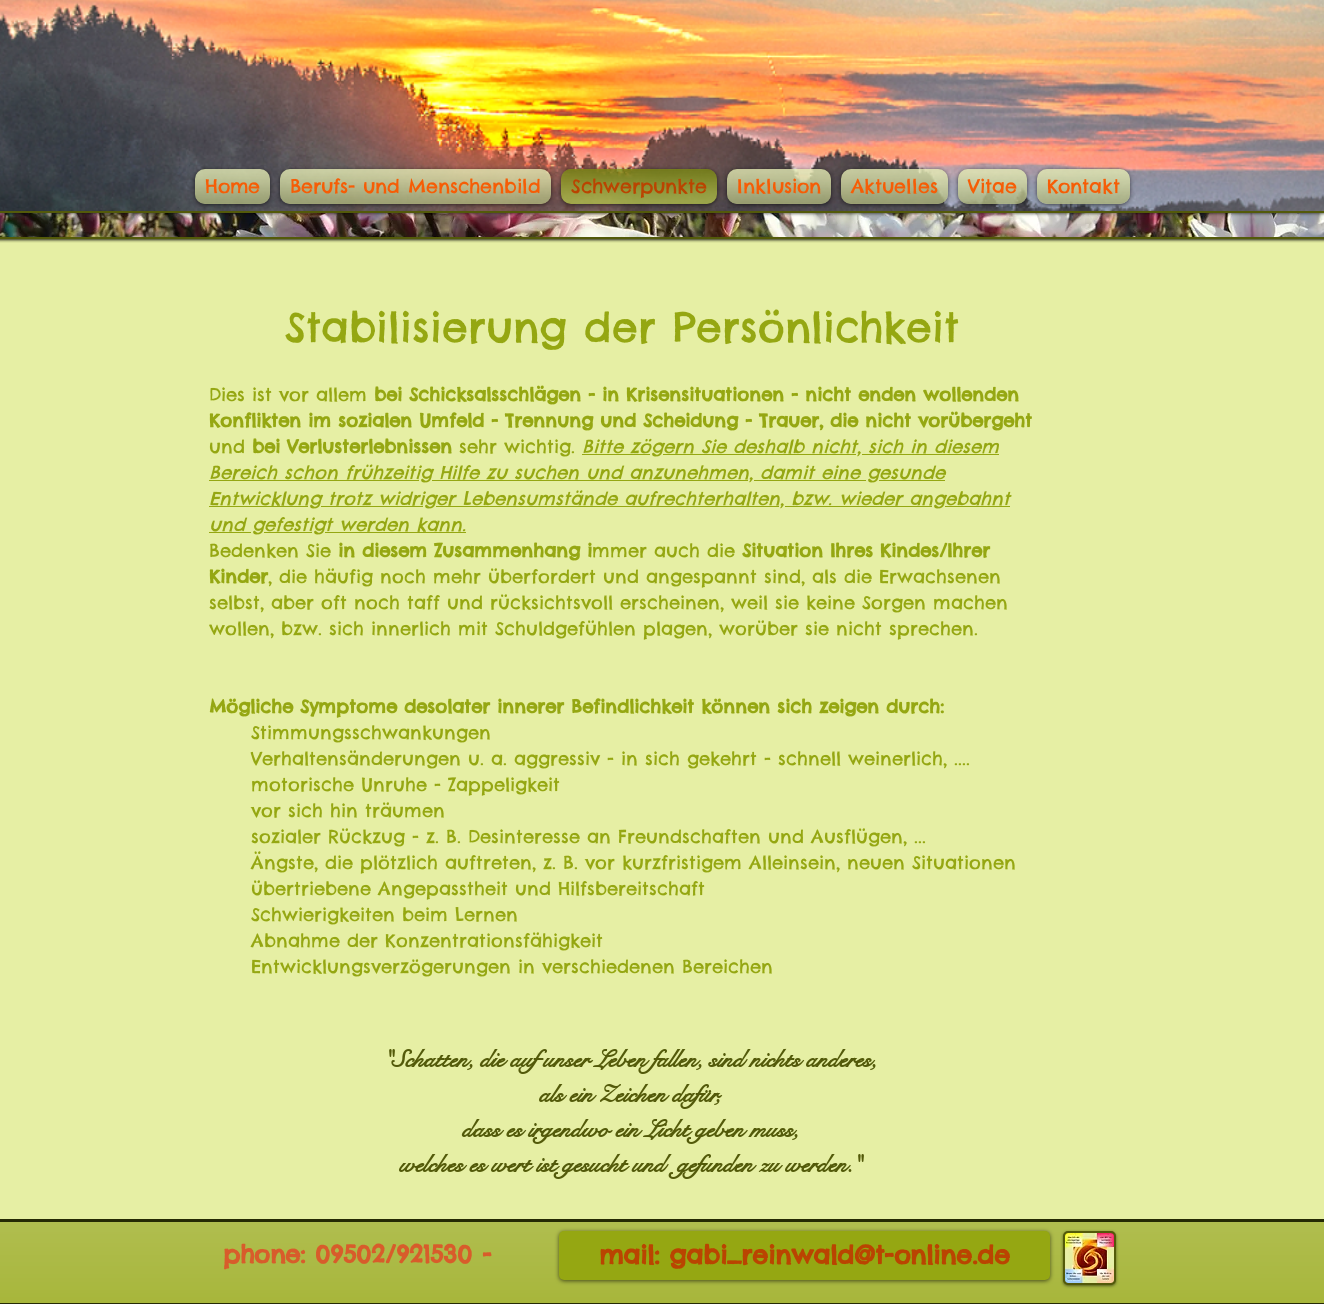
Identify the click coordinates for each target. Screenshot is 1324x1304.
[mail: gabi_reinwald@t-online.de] (804, 1255)
